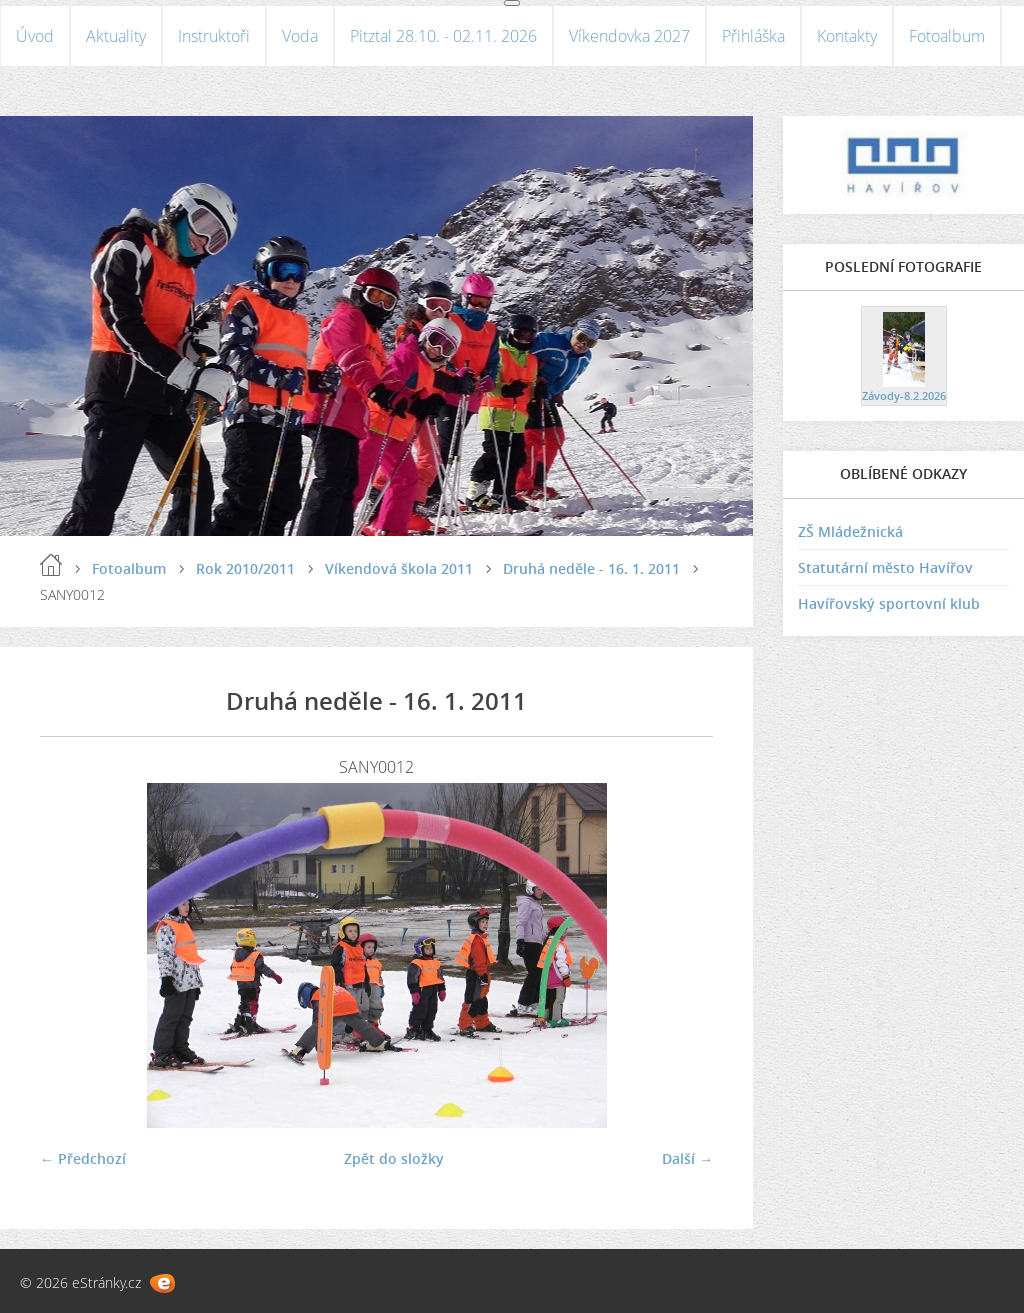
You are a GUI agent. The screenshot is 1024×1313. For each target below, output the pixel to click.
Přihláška (753, 36)
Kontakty (847, 36)
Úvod (35, 36)
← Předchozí (83, 1158)
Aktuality (116, 36)
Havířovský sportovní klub (889, 603)
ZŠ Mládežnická (850, 531)
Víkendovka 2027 (629, 36)
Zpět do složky (394, 1158)
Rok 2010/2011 (245, 568)
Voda (300, 36)
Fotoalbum (947, 36)
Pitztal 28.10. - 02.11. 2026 (443, 36)
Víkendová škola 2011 (399, 568)
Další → (687, 1158)
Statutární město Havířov (885, 567)
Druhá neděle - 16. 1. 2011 (591, 568)
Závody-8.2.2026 (904, 395)
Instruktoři (214, 36)
